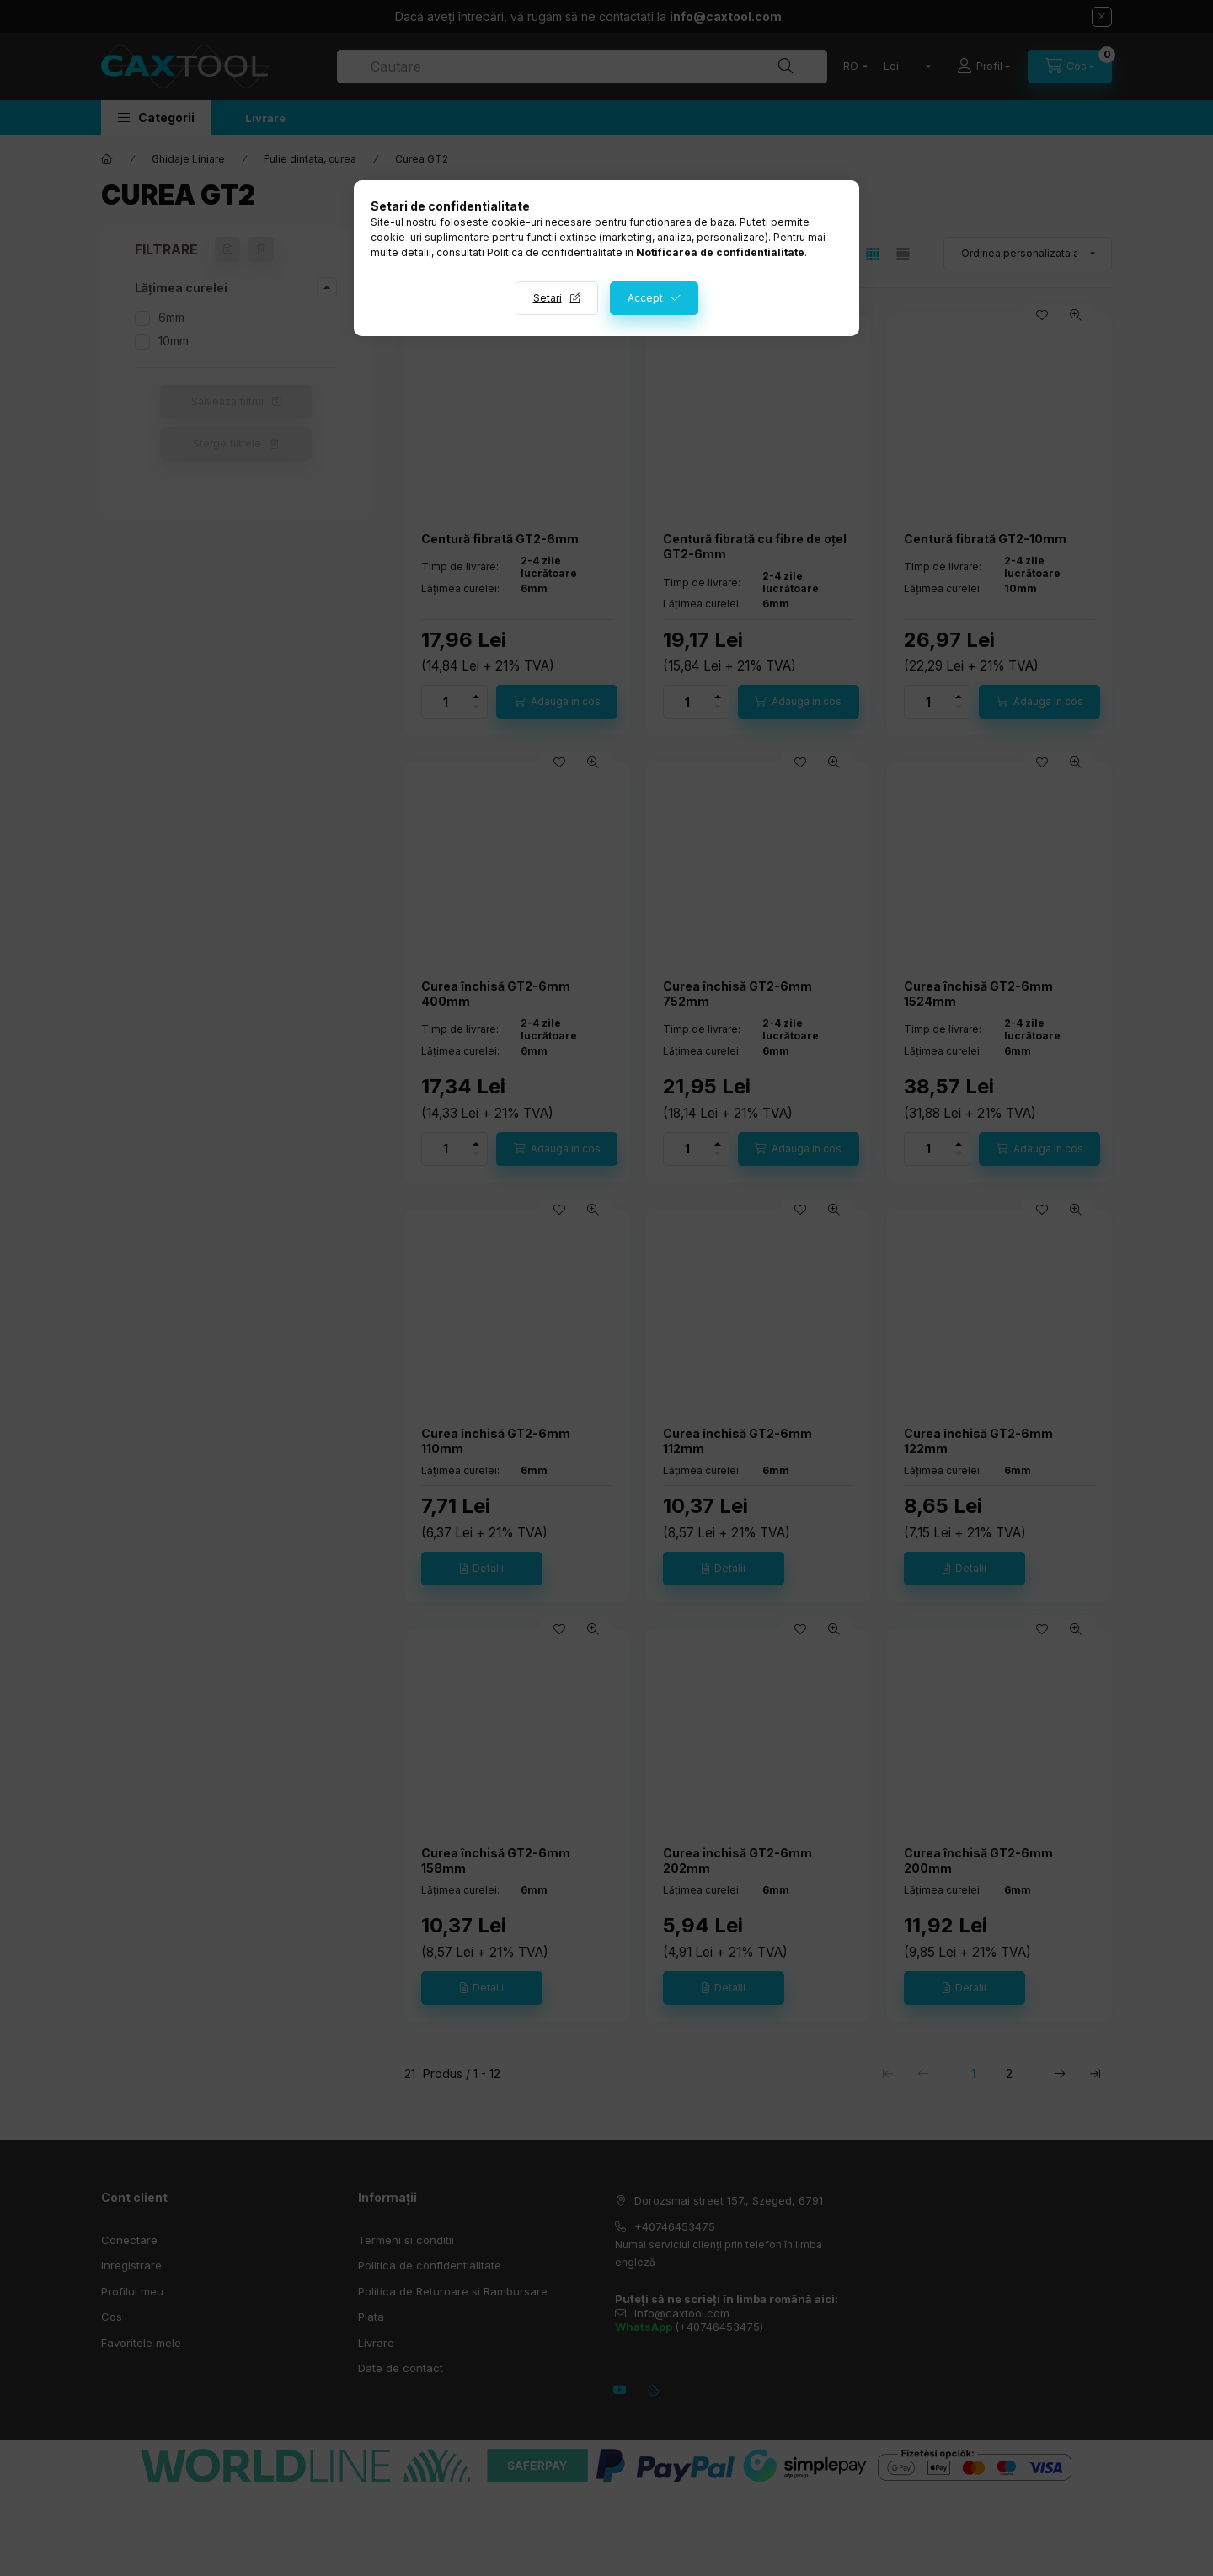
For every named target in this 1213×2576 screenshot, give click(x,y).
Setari (547, 297)
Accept (645, 297)
